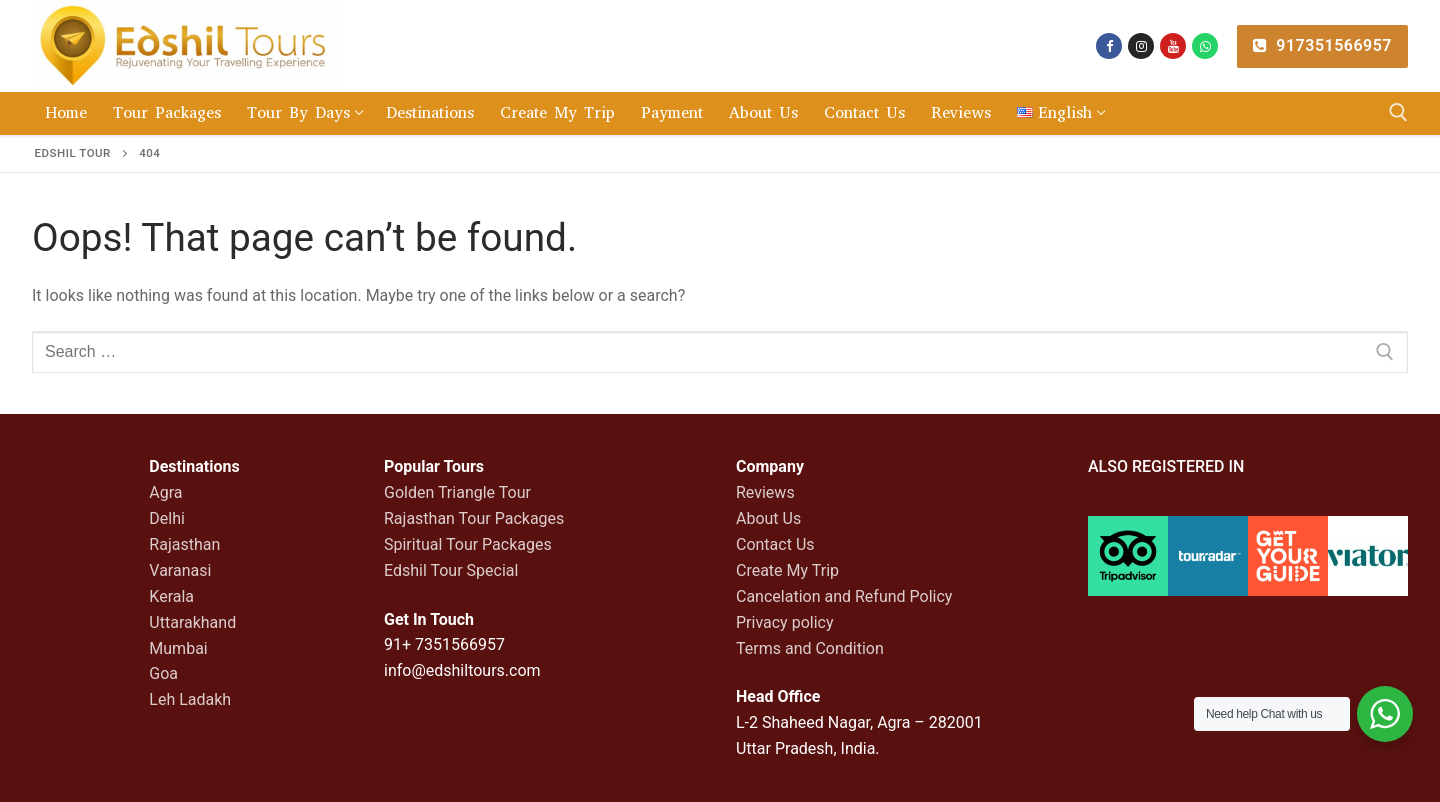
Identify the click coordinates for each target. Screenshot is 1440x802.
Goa (163, 673)
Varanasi (180, 570)
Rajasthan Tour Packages (474, 518)
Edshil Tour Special (451, 570)
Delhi (167, 518)
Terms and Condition (810, 648)
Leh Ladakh (190, 699)
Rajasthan (184, 544)
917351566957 (1322, 45)
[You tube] (1173, 46)
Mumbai (178, 648)
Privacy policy (785, 622)
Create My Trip (787, 570)
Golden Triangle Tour (457, 492)
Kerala (171, 596)
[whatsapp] (1205, 46)
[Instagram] (1141, 46)
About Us (768, 518)
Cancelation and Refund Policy (844, 596)
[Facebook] (1109, 46)
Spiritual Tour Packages (468, 544)
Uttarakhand (192, 622)
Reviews (765, 492)
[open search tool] (1398, 112)
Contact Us (775, 544)
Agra (165, 492)
